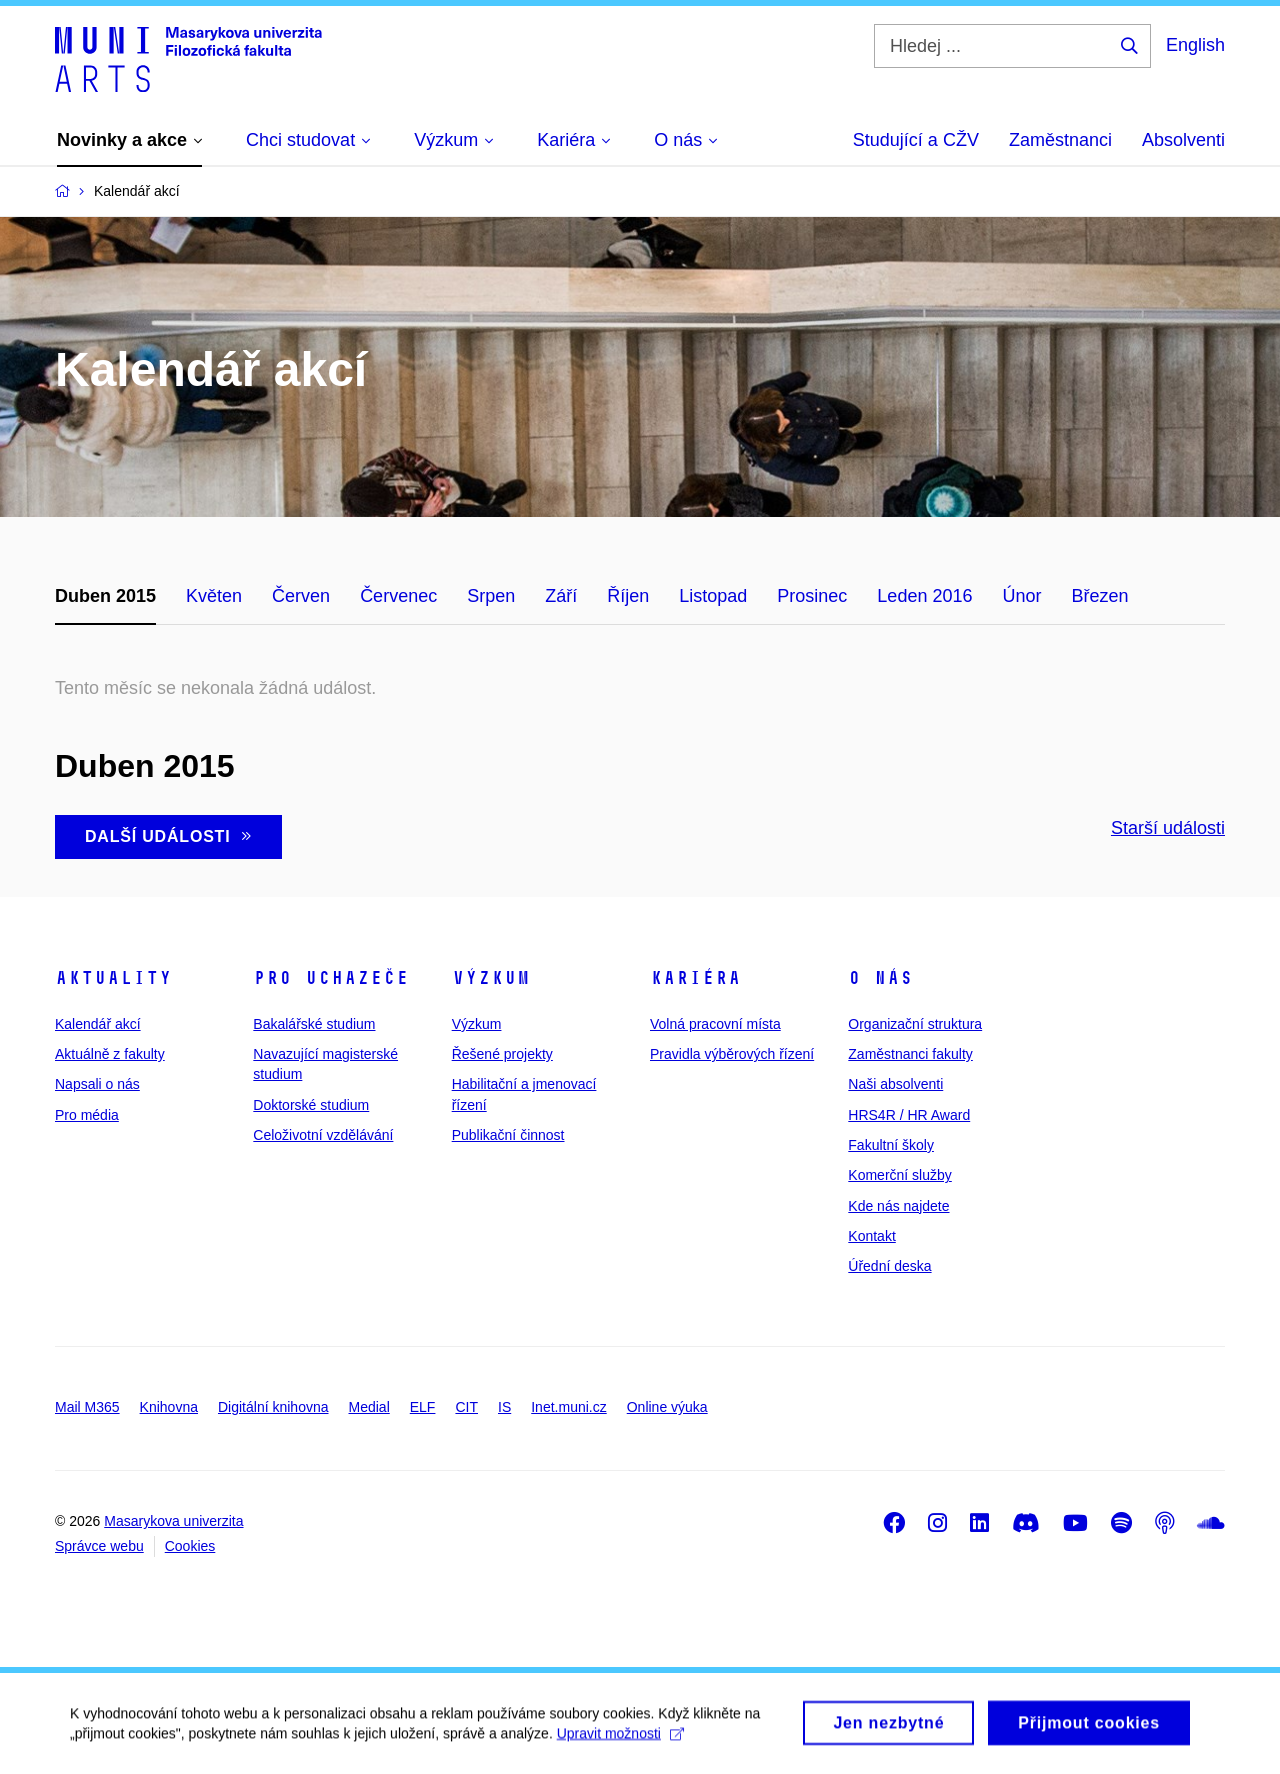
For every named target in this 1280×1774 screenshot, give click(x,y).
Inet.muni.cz (568, 1407)
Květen (214, 596)
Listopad (713, 596)
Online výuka (667, 1407)
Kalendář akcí (98, 1024)
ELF (423, 1407)
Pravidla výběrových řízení (732, 1054)
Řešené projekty (502, 1054)
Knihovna (169, 1407)
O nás (880, 978)
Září (561, 596)
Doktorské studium (311, 1105)
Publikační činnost (508, 1135)
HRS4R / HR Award (909, 1115)
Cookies (190, 1546)
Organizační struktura (915, 1024)
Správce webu (99, 1546)
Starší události (1168, 828)
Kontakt (871, 1236)
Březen (1099, 596)
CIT (466, 1407)
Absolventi (1183, 140)
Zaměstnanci (1060, 140)
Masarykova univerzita (173, 1521)
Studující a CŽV (916, 140)
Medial (369, 1407)
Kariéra (695, 978)
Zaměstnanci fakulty (910, 1054)
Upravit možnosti (620, 1743)
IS (504, 1407)
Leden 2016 (924, 596)
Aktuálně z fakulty (110, 1054)
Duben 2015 (105, 596)
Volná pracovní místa (715, 1024)
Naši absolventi (895, 1084)
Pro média (87, 1115)
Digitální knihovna (273, 1407)
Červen (301, 596)
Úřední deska (889, 1266)
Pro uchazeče (331, 978)
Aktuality (113, 978)
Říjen (628, 596)
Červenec (398, 596)
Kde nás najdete (898, 1206)
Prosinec (812, 596)
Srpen (491, 596)
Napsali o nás (97, 1084)
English (1195, 45)
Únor (1021, 596)
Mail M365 (87, 1407)
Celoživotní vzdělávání (323, 1135)
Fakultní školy (891, 1145)
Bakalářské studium (314, 1024)
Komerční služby (899, 1175)
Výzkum (491, 978)
